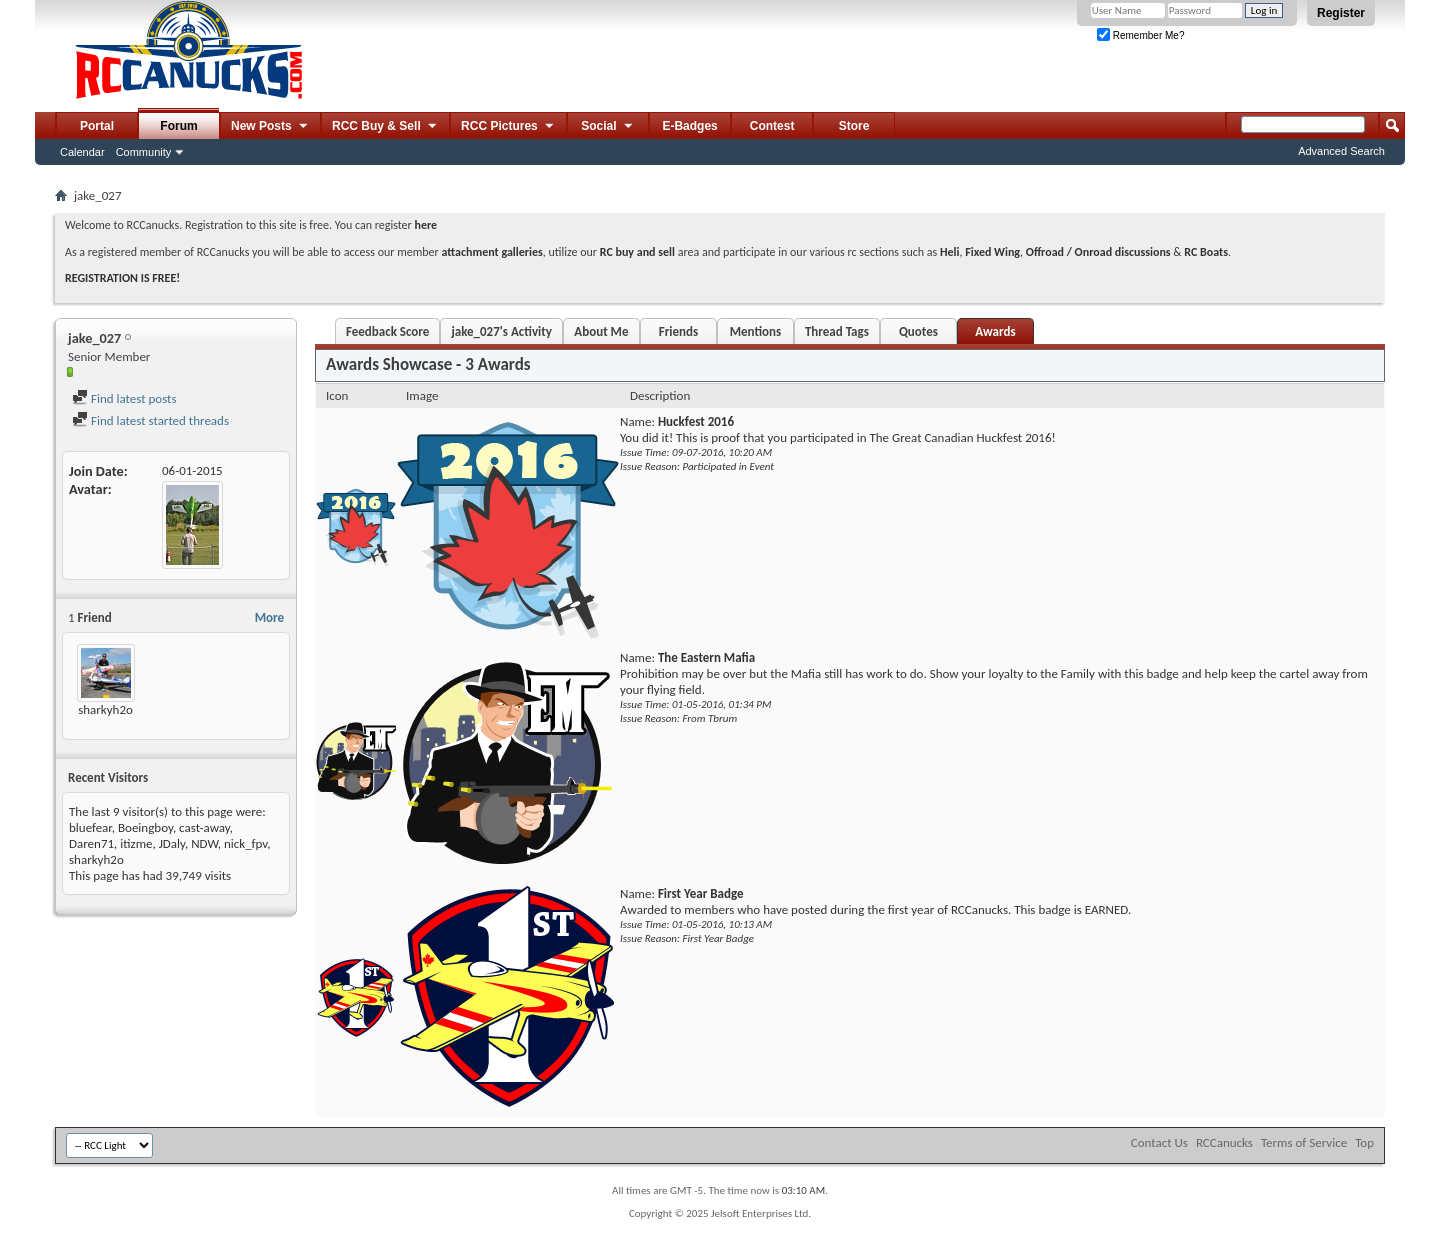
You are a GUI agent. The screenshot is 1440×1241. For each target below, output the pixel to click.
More (269, 617)
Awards (995, 331)
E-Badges (689, 126)
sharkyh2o (105, 709)
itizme (136, 843)
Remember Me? (1140, 35)
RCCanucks (1224, 1142)
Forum (178, 126)
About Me (601, 331)
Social (608, 127)
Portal (97, 126)
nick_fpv (245, 843)
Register (1341, 13)
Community (144, 152)
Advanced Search (1341, 151)
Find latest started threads (150, 420)
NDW (204, 843)
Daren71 (91, 843)
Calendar (82, 152)
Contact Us (1159, 1142)
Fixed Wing (992, 252)
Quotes (918, 331)
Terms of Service (1304, 1142)
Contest (772, 126)
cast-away (204, 827)
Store (854, 126)
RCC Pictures (508, 127)
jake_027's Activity (501, 331)
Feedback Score (387, 331)
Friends (678, 331)
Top (1364, 1142)
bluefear (90, 827)
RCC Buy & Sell (385, 127)
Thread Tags (837, 331)
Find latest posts (124, 398)
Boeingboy (145, 827)
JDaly (172, 843)
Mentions (756, 331)
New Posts (270, 127)
